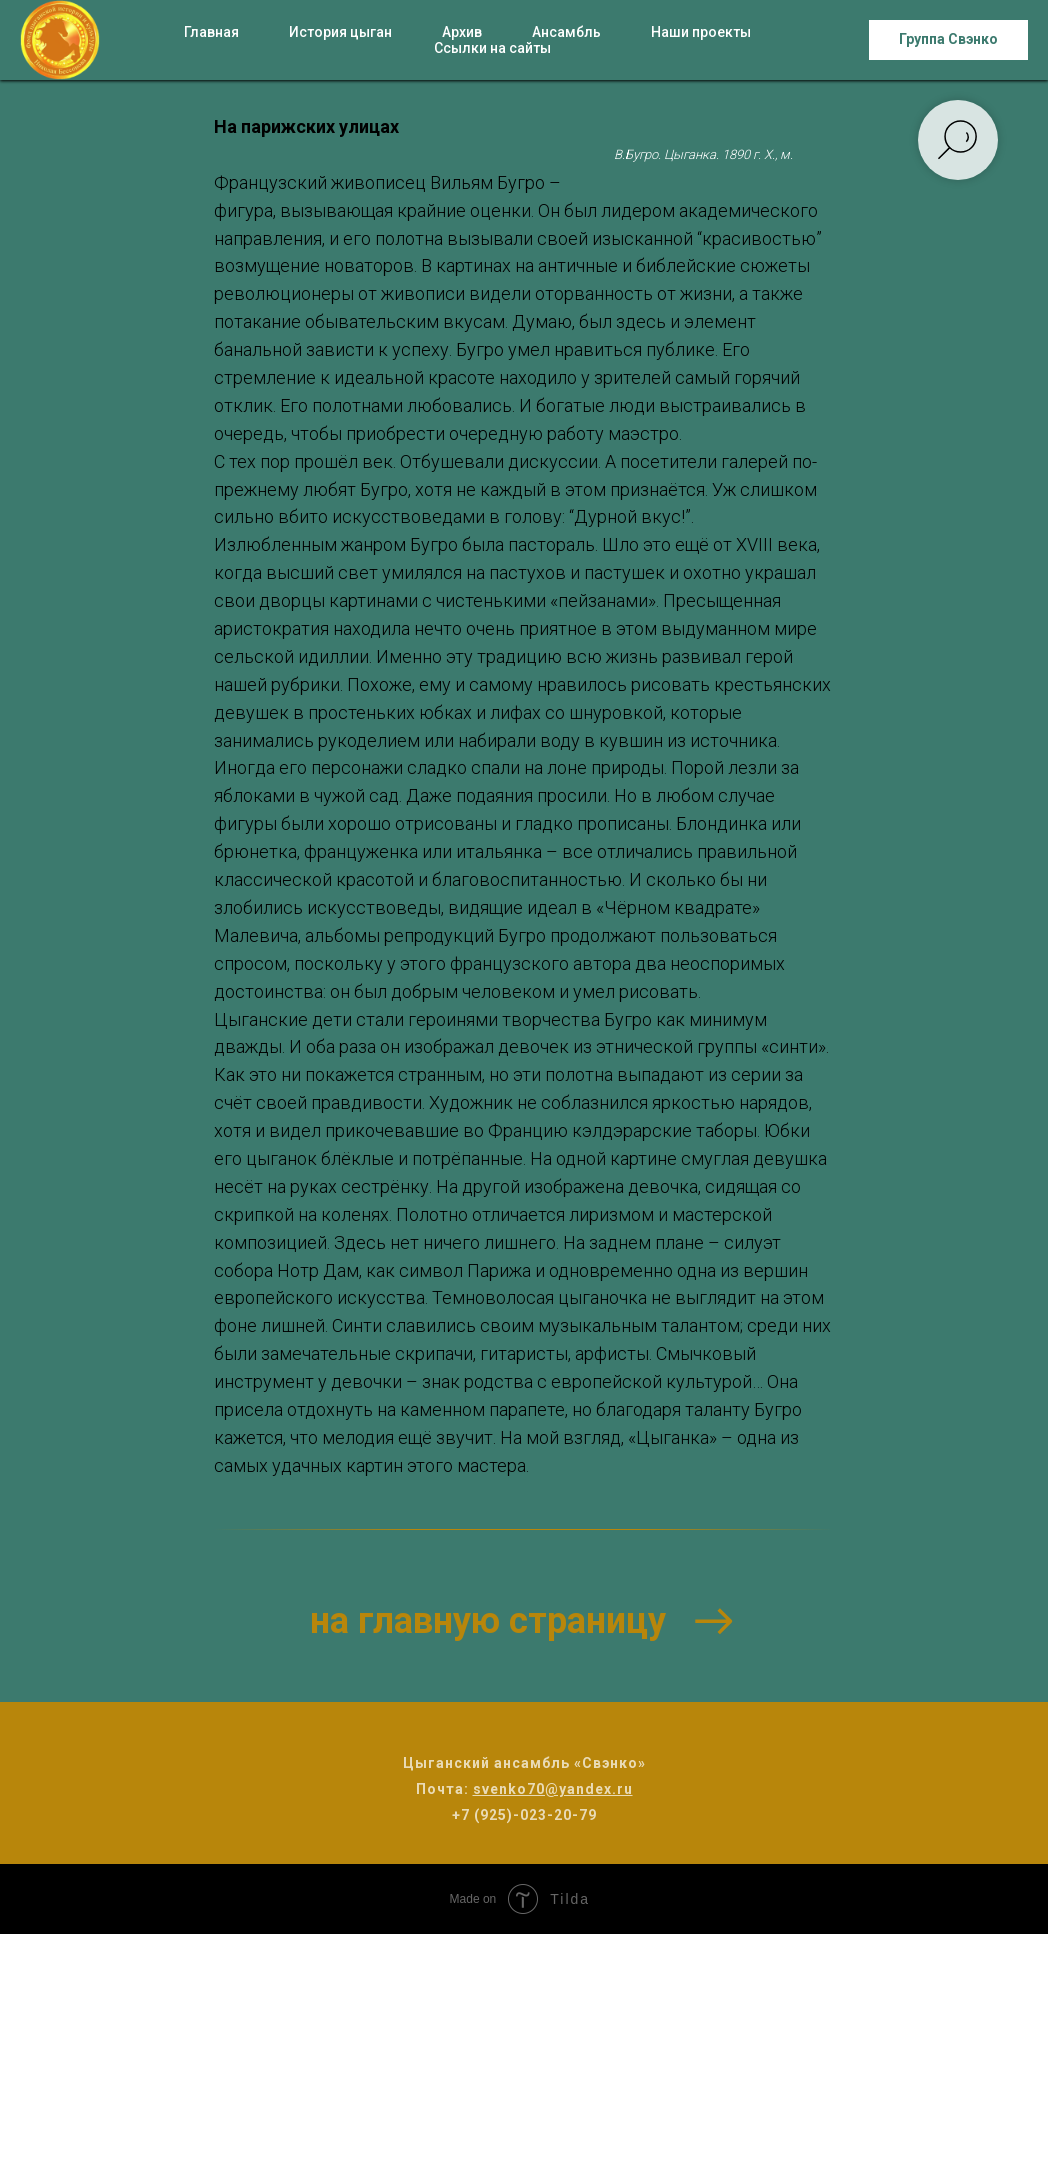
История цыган (340, 32)
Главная (211, 32)
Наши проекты (701, 32)
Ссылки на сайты (492, 48)
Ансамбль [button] (566, 32)
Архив (462, 32)
